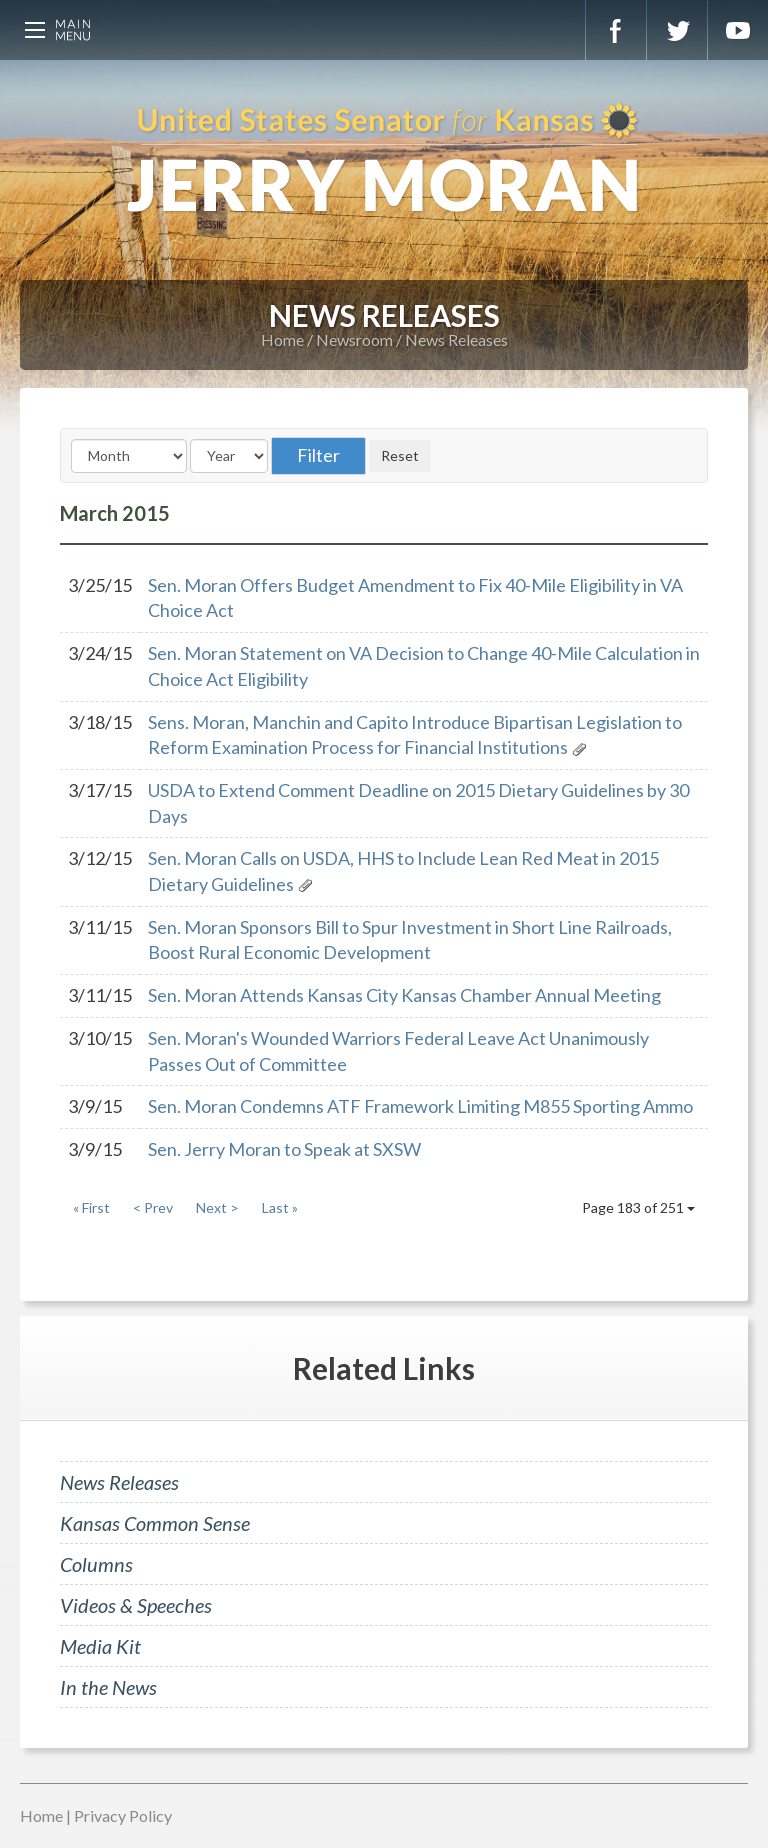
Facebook (616, 30)
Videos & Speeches (136, 1605)
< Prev (153, 1207)
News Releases (456, 339)
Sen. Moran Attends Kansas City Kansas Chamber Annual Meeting (404, 995)
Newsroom (354, 339)
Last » (280, 1207)
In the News (108, 1687)
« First (91, 1207)
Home (282, 339)
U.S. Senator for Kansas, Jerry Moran (384, 160)
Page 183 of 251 (638, 1207)
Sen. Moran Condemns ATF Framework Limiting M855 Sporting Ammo (420, 1106)
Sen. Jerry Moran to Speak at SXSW (284, 1149)
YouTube (738, 30)
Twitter (677, 30)
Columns (96, 1564)
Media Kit (100, 1646)
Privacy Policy (123, 1815)
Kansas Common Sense (155, 1523)
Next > (217, 1207)
